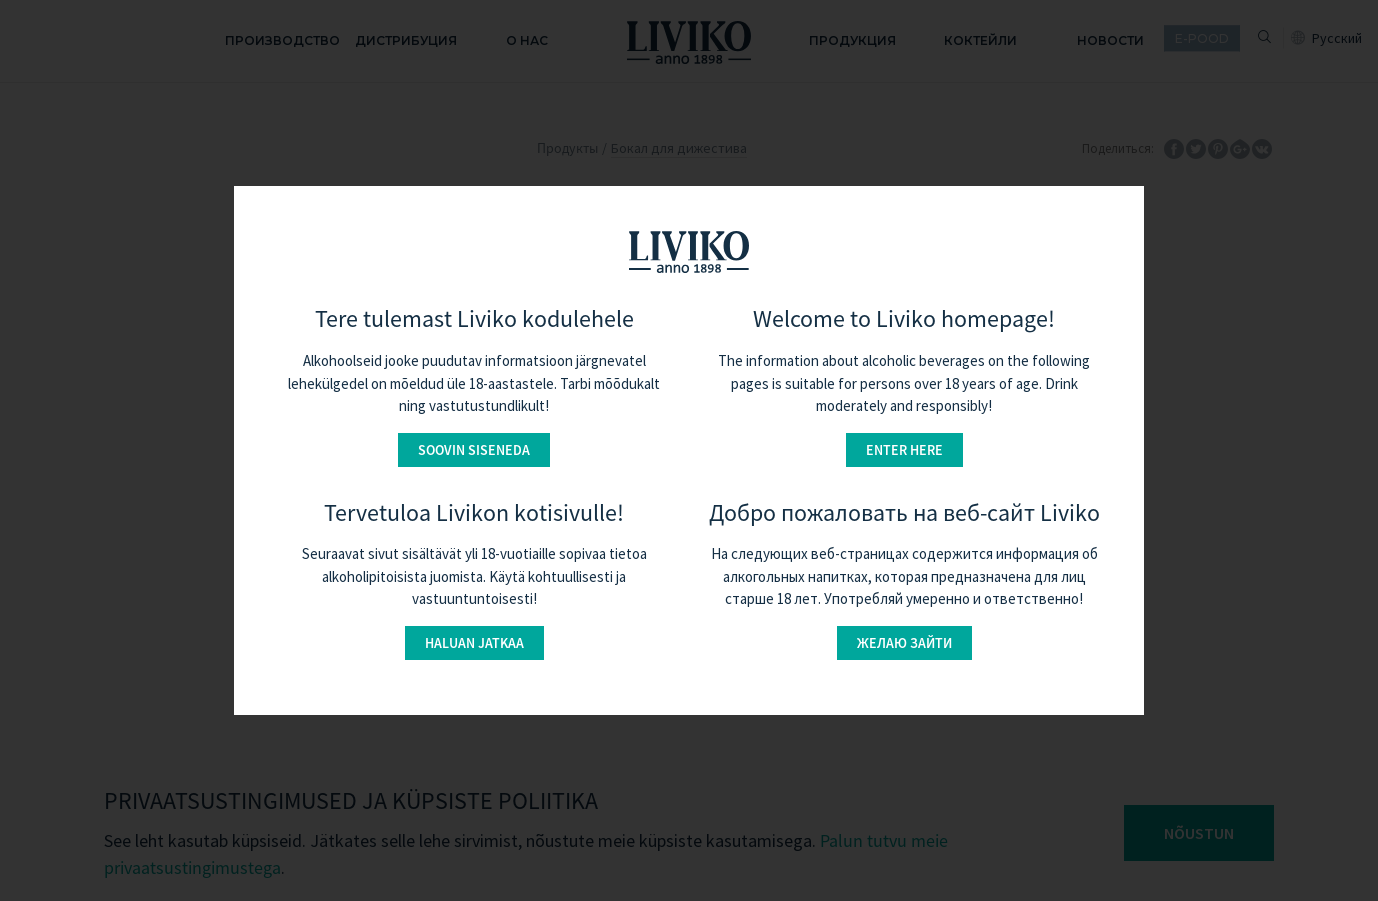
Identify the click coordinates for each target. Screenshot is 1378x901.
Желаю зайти (904, 643)
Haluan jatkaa (474, 643)
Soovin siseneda (474, 450)
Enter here (904, 450)
